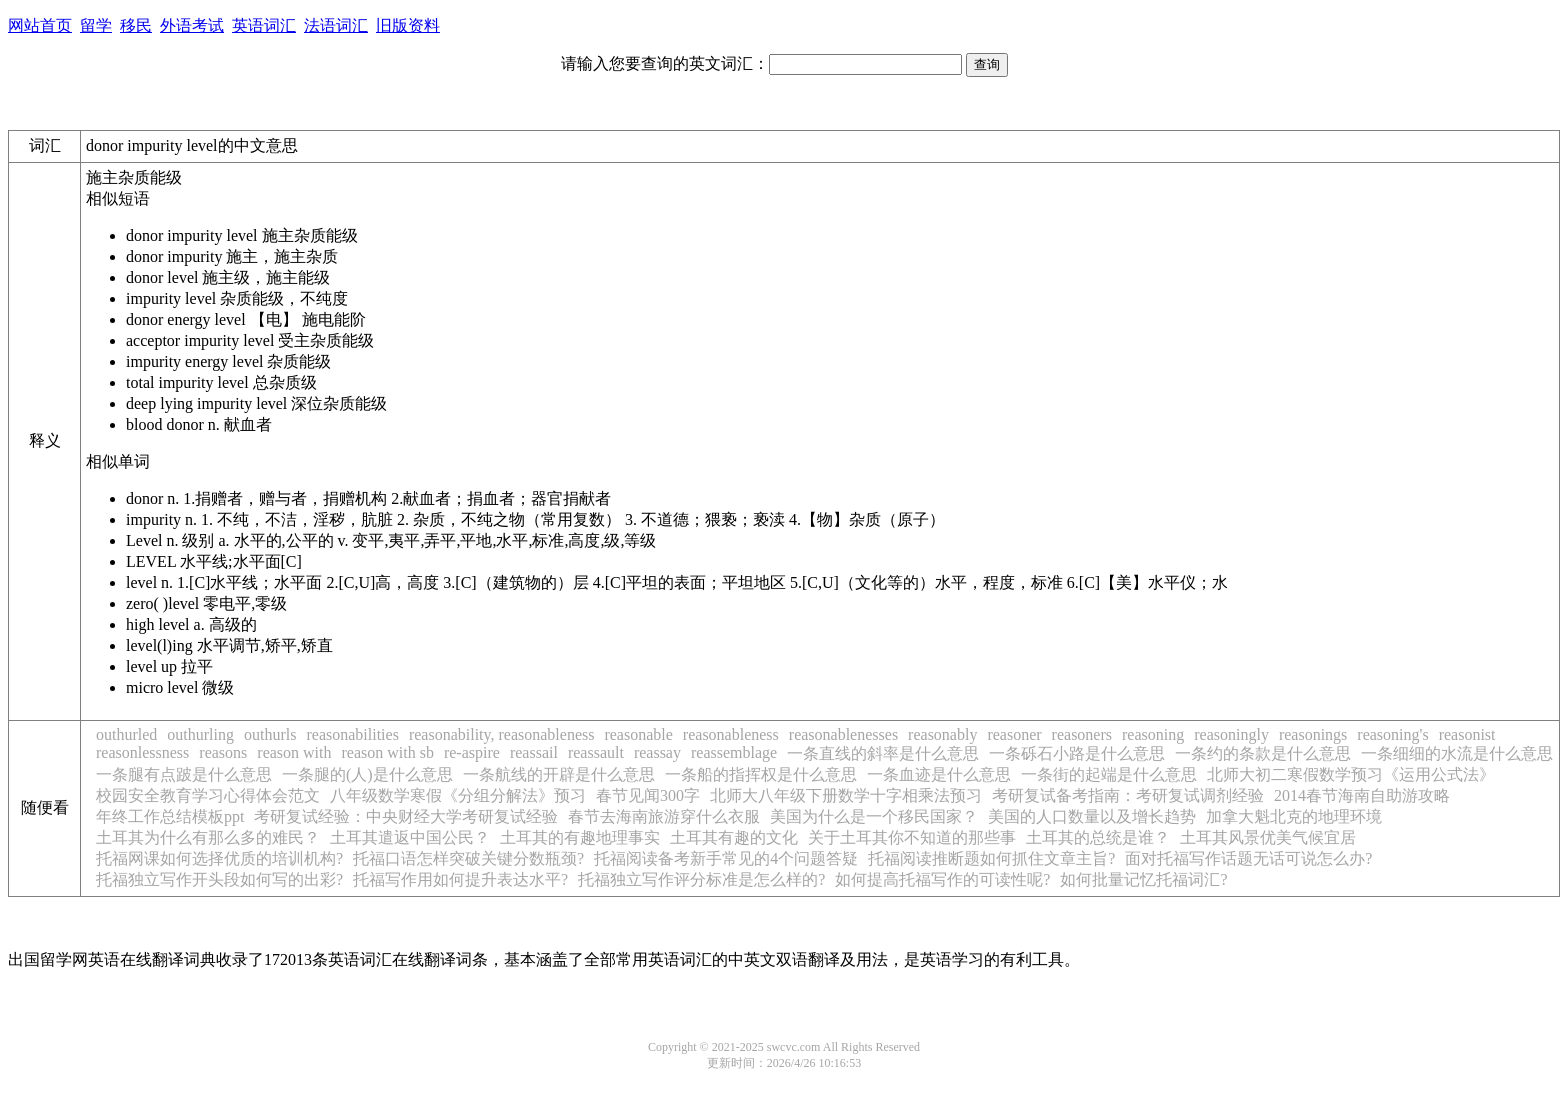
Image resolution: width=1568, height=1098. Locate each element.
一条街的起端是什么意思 (1109, 774)
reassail (534, 752)
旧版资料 (408, 25)
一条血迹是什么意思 (939, 774)
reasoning (1153, 734)
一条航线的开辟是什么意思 (559, 774)
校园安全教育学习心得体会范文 (208, 795)
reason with (294, 752)
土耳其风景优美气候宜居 (1268, 837)
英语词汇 (264, 25)
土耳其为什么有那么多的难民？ (208, 837)
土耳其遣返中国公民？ (410, 837)
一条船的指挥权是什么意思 (761, 774)
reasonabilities (352, 734)
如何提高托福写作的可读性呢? (942, 879)
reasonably (942, 734)
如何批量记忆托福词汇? (1143, 879)
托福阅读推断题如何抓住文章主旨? (991, 858)
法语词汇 (336, 25)
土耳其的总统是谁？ (1098, 837)
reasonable (638, 734)
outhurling (200, 734)
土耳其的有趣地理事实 (580, 837)
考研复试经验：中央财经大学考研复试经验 (406, 816)
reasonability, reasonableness (502, 734)
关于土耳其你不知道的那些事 (912, 837)
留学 (96, 25)
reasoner (1014, 734)
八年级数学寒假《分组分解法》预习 (458, 795)
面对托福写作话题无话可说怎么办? (1248, 858)
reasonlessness (142, 752)
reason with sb (388, 752)
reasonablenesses (843, 734)
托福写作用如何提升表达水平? (460, 879)
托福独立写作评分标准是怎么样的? (701, 879)
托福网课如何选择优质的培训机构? (219, 858)
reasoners (1082, 734)
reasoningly (1231, 734)
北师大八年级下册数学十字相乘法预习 (846, 795)
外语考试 (192, 25)
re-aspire (472, 752)
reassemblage (734, 752)
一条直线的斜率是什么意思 (883, 753)
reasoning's (1392, 734)
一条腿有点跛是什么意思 (184, 774)
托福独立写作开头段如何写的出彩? (219, 879)
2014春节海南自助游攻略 (1362, 795)
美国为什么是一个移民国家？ (874, 816)
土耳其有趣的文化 (734, 837)
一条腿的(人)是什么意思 (367, 774)
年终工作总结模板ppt (170, 816)
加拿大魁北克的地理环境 (1294, 816)
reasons (223, 752)
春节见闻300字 (648, 795)
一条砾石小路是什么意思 (1077, 753)
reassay (657, 752)
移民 (136, 25)
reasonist (1467, 734)
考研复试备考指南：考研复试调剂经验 (1128, 795)
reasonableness (731, 734)
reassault (596, 752)
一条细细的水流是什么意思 (1457, 753)
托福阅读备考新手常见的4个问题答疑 (726, 858)
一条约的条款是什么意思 (1263, 753)
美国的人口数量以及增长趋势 (1092, 816)
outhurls (270, 734)
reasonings (1313, 734)
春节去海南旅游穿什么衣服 (664, 816)
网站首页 (40, 25)
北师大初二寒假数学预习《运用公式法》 (1351, 774)
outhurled (126, 734)
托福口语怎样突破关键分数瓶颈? (468, 858)
